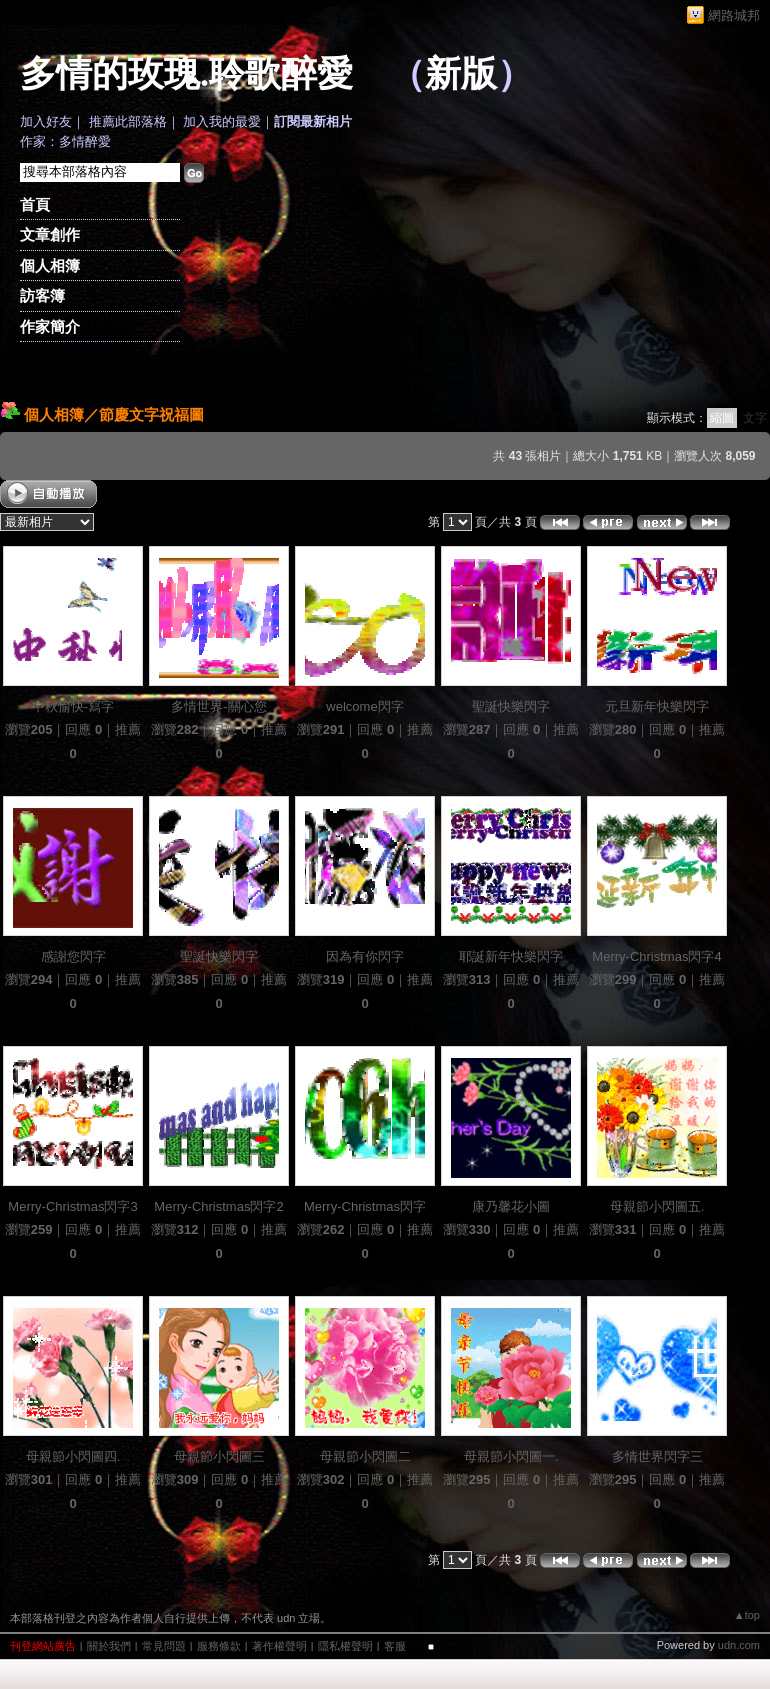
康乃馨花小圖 (511, 1206)
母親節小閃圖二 (365, 1456)
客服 (395, 1646)
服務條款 (219, 1646)
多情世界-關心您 (218, 706)
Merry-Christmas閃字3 (72, 1206)
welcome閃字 (364, 706)
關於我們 (109, 1646)
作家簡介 (50, 326)
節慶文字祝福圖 (151, 414)
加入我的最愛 (222, 121)
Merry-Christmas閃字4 (656, 956)
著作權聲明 (279, 1646)
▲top (747, 1615)
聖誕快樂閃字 (511, 706)
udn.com (739, 1645)
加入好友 (46, 121)
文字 (755, 418)
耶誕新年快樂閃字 (511, 956)
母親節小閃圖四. (73, 1456)
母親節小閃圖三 (219, 1456)
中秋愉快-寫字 (73, 706)
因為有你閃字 (365, 956)
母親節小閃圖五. (657, 1206)
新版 (461, 74)
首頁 (35, 204)
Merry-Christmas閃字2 (218, 1206)
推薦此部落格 (128, 121)
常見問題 (164, 1646)
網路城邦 (734, 15)
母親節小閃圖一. (511, 1456)
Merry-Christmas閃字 (365, 1206)
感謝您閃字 (73, 956)
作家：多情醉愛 (65, 141)
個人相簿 (50, 265)
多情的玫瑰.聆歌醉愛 (186, 74)
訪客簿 (42, 295)
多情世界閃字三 (657, 1456)
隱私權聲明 (345, 1646)
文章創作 (50, 234)
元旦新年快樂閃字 (657, 706)
